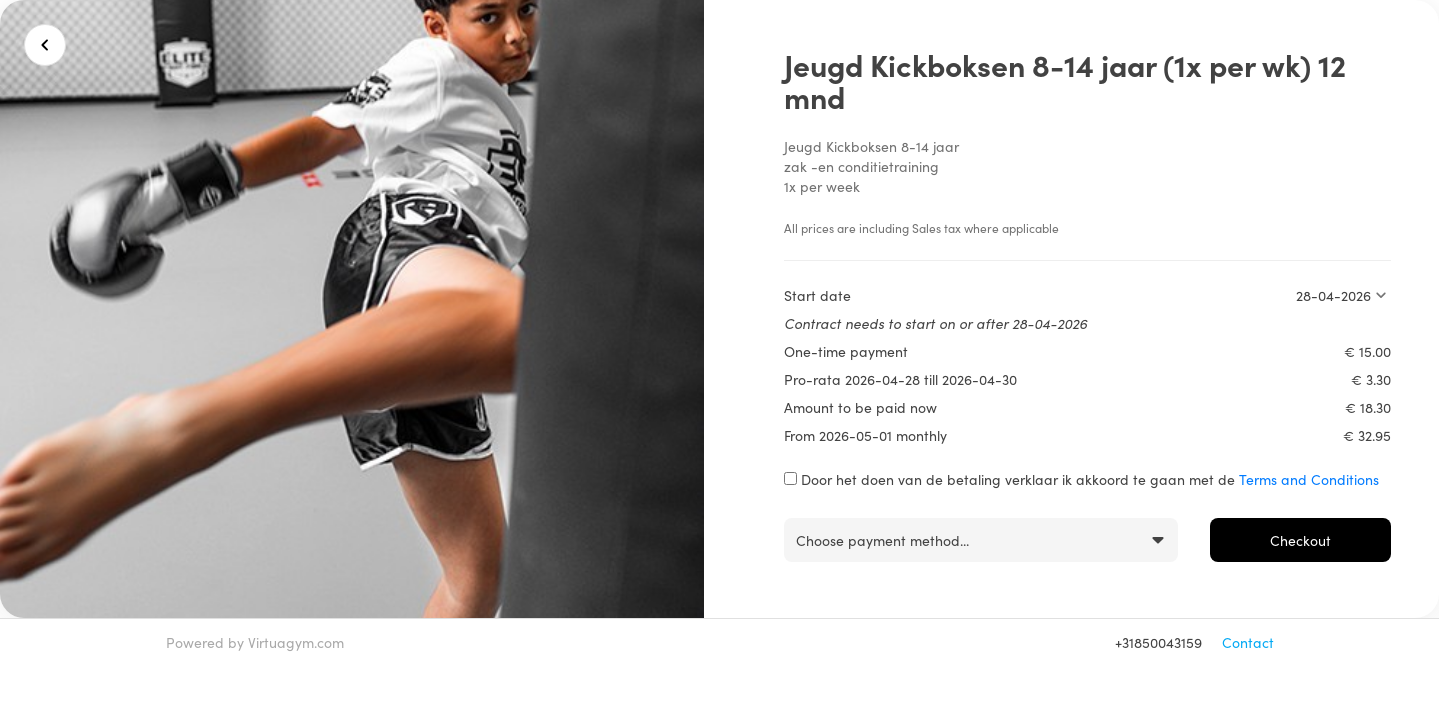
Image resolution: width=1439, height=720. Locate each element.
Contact (1248, 642)
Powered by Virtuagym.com (255, 642)
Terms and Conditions (1309, 479)
